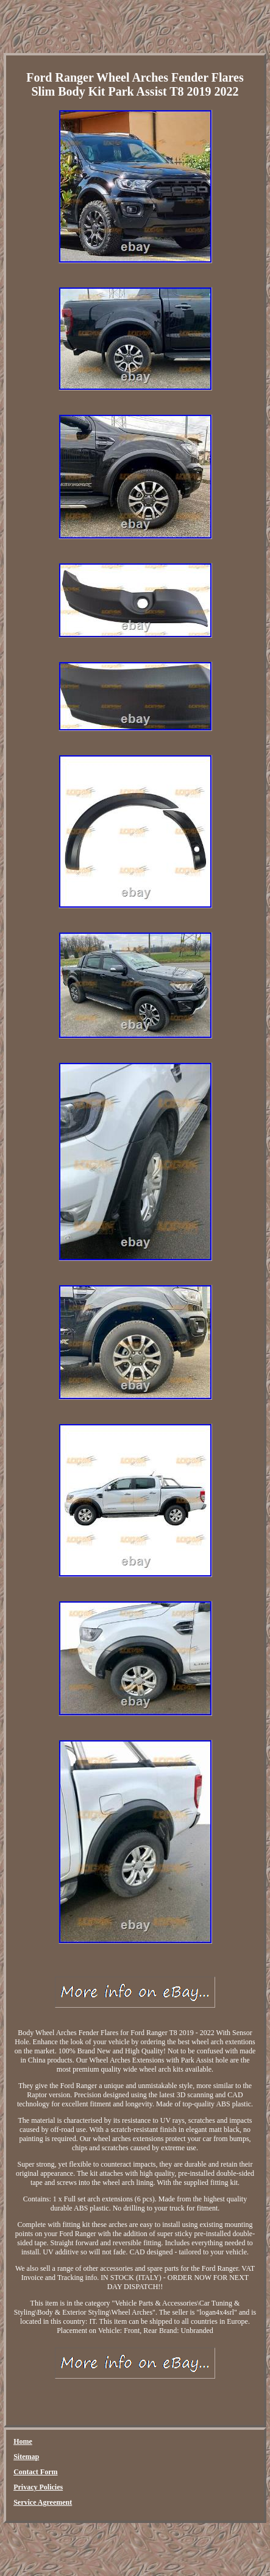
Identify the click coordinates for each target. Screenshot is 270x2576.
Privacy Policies (38, 2487)
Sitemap (26, 2456)
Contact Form (35, 2472)
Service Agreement (42, 2502)
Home (22, 2441)
